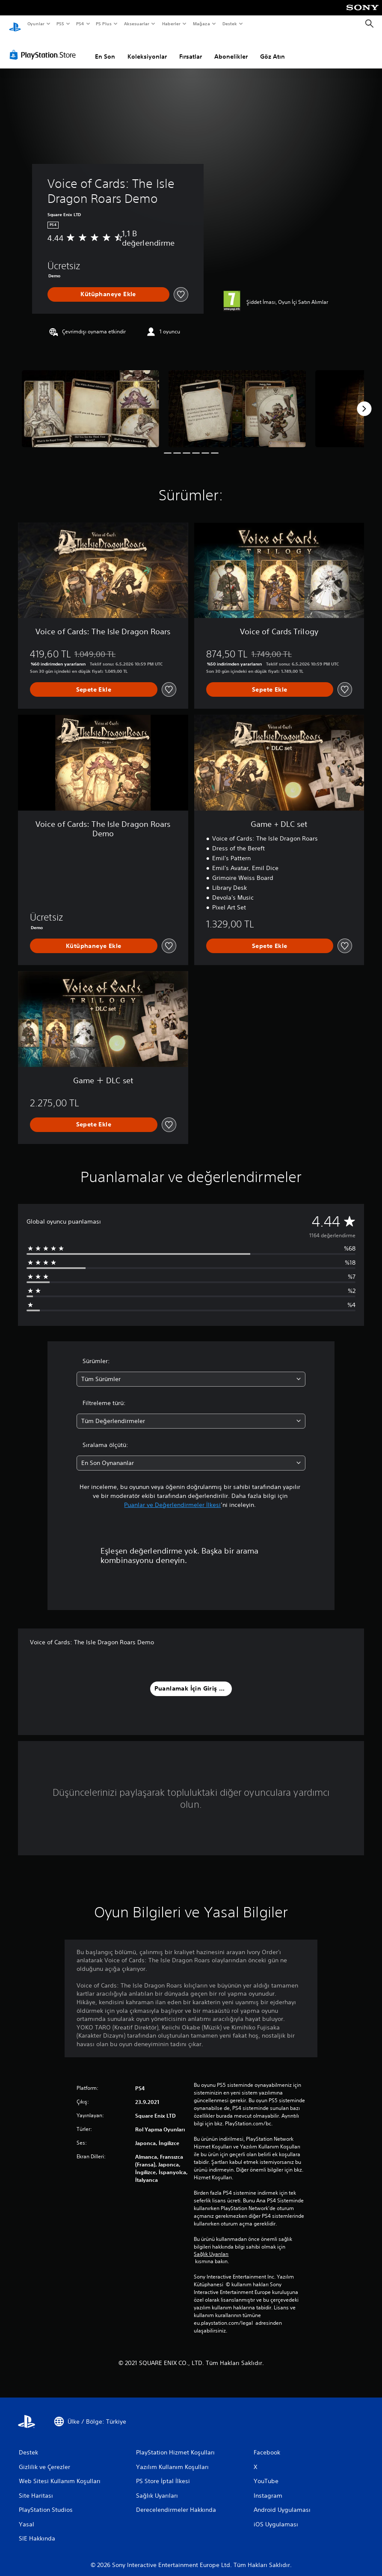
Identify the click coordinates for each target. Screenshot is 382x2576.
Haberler (171, 24)
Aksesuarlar (136, 24)
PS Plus (103, 24)
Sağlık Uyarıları (211, 2246)
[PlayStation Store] (44, 46)
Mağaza (201, 24)
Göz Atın (272, 48)
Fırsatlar (190, 48)
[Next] (364, 400)
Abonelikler (231, 48)
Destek (229, 24)
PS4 (80, 24)
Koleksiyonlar (147, 48)
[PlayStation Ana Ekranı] (15, 24)
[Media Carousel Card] (90, 401)
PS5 (60, 24)
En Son (105, 48)
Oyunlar (35, 24)
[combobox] (191, 1371)
